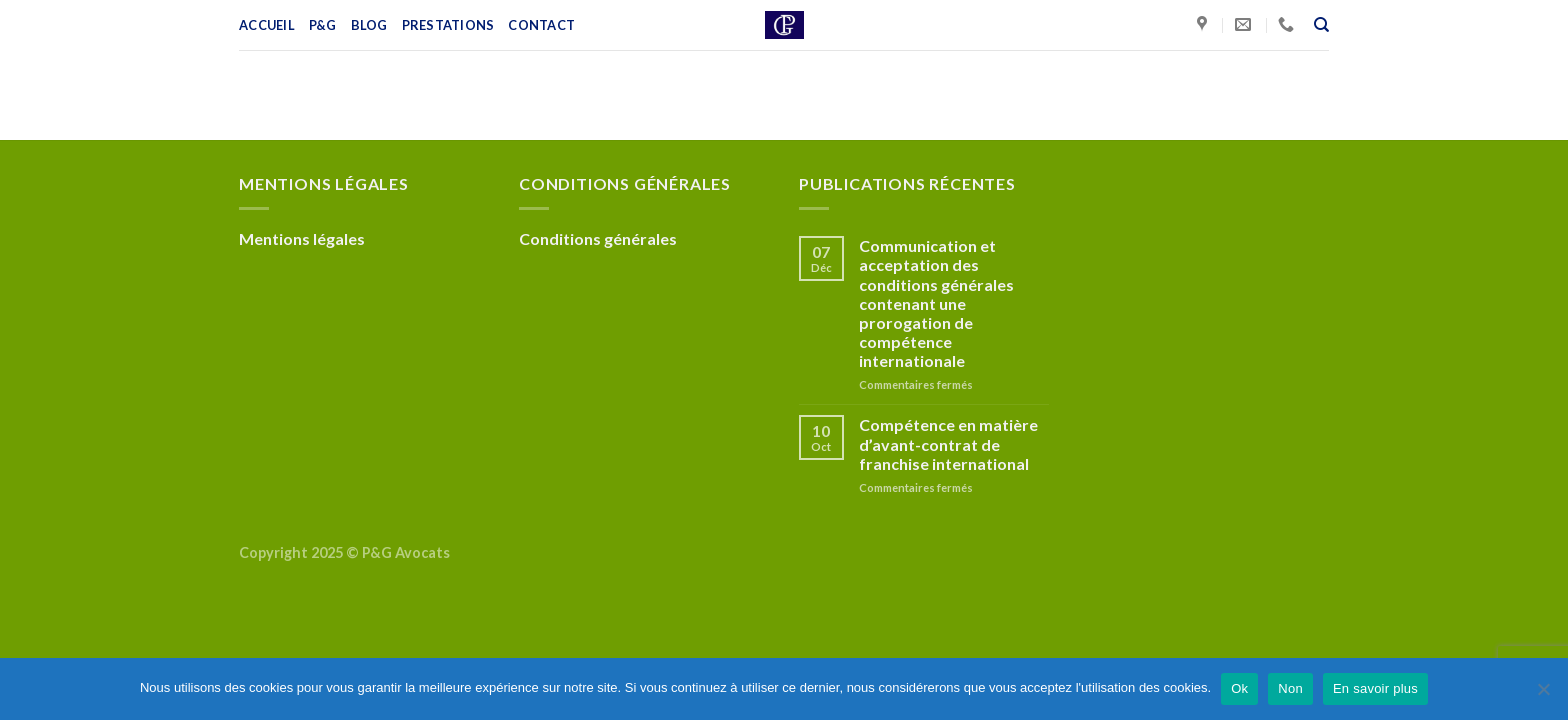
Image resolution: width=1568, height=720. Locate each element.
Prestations (448, 25)
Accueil (267, 25)
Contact (541, 25)
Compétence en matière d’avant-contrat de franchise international (948, 443)
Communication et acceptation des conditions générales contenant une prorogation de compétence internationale (936, 303)
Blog (369, 25)
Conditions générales (598, 238)
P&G (323, 25)
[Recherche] (1321, 25)
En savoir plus (1375, 688)
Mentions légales (302, 238)
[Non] (1543, 695)
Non (1290, 688)
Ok (1239, 688)
